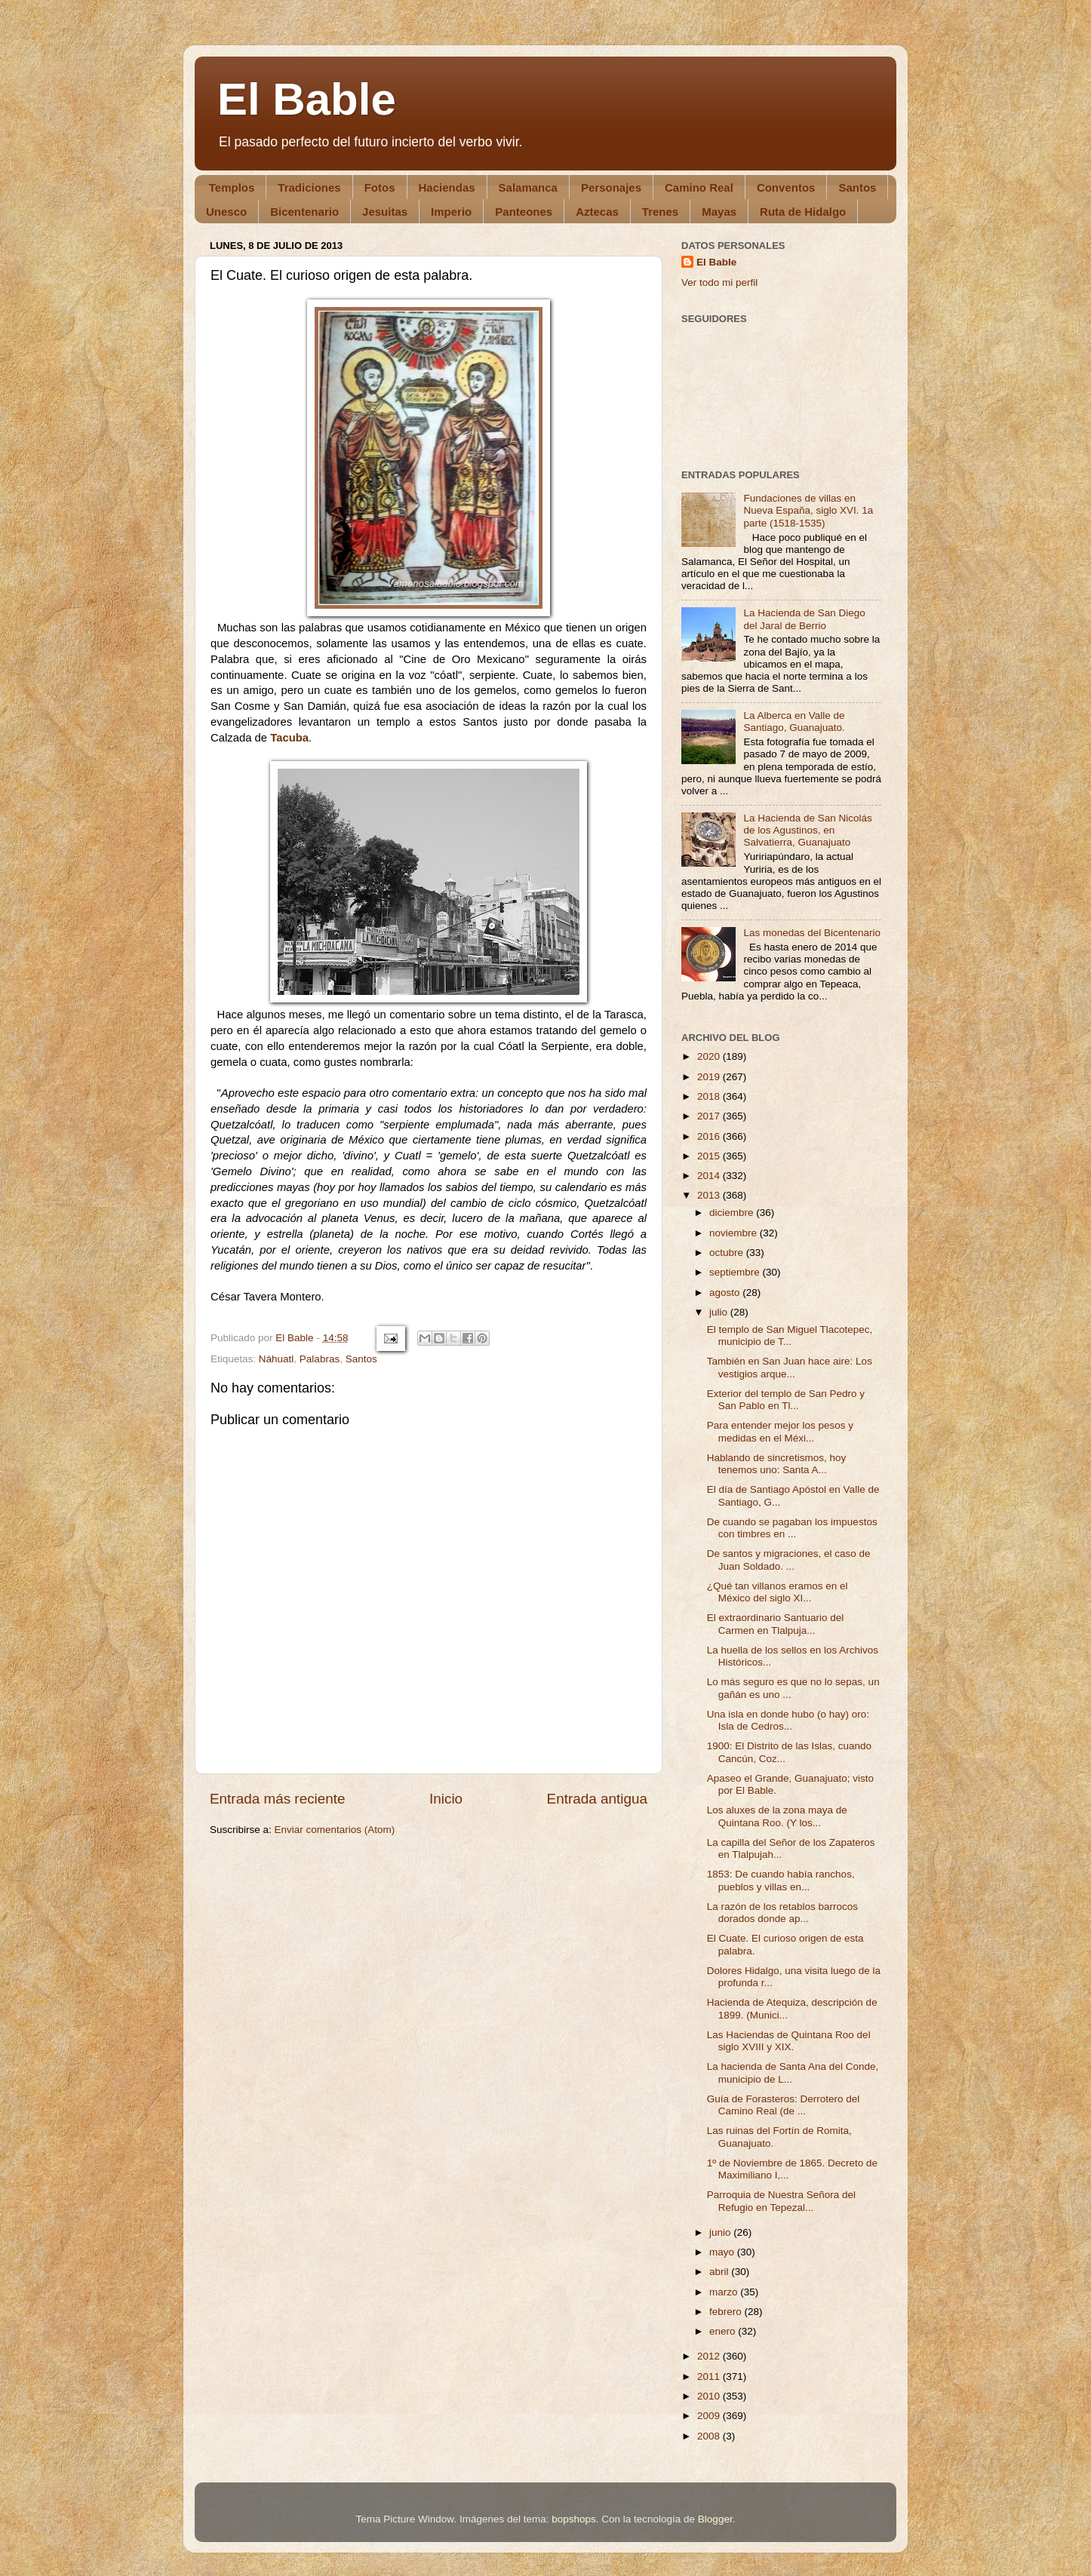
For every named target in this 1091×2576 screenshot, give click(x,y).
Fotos (379, 187)
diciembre (732, 1212)
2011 (710, 2376)
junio (721, 2232)
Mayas (719, 211)
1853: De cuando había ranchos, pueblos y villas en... (781, 1880)
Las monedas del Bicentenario (811, 932)
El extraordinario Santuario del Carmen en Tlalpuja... (775, 1623)
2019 (710, 1076)
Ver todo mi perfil (719, 282)
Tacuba (289, 738)
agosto (725, 1292)
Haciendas (447, 187)
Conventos (786, 187)
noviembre (734, 1233)
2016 (710, 1136)
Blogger (715, 2519)
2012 (710, 2356)
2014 (710, 1175)
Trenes (660, 211)
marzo (724, 2292)
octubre (727, 1252)
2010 (710, 2396)
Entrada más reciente (278, 1799)
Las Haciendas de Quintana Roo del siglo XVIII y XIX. (789, 2041)
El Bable (306, 99)
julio (719, 1312)
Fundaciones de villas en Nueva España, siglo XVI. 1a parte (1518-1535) (808, 510)
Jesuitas (384, 211)
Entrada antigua (597, 1799)
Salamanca (528, 187)
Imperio (451, 211)
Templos (232, 187)
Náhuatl (276, 1359)
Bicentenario (304, 211)
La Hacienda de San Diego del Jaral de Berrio (804, 619)
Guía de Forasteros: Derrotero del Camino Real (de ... (783, 2105)
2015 (710, 1156)
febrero (727, 2311)
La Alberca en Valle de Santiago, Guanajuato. (793, 721)
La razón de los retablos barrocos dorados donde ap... (782, 1912)
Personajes (611, 187)
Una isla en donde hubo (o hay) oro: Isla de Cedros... (788, 1720)
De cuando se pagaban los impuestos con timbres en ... (792, 1528)
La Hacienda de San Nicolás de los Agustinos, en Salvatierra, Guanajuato (807, 830)
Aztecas (597, 211)
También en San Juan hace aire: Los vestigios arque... (789, 1367)
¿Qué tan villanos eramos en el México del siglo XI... (777, 1592)
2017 (710, 1116)
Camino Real (699, 187)
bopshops (574, 2519)
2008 (710, 2436)
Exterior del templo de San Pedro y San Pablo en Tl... (786, 1399)
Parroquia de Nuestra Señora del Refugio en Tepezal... (781, 2200)
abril (720, 2271)
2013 (710, 1195)
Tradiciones (309, 187)
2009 (710, 2415)
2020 (710, 1056)
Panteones (523, 211)
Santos (857, 187)
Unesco (226, 211)
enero (723, 2331)
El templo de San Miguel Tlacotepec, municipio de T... (790, 1335)
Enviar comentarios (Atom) (335, 1829)
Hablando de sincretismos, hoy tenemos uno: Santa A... (777, 1463)
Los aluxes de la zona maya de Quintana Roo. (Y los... (777, 1816)
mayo (723, 2252)
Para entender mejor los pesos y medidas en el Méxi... (780, 1431)
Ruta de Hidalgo (803, 211)
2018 (710, 1096)
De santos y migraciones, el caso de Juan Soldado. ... (789, 1559)
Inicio (446, 1799)
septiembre (736, 1272)
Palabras (320, 1359)
